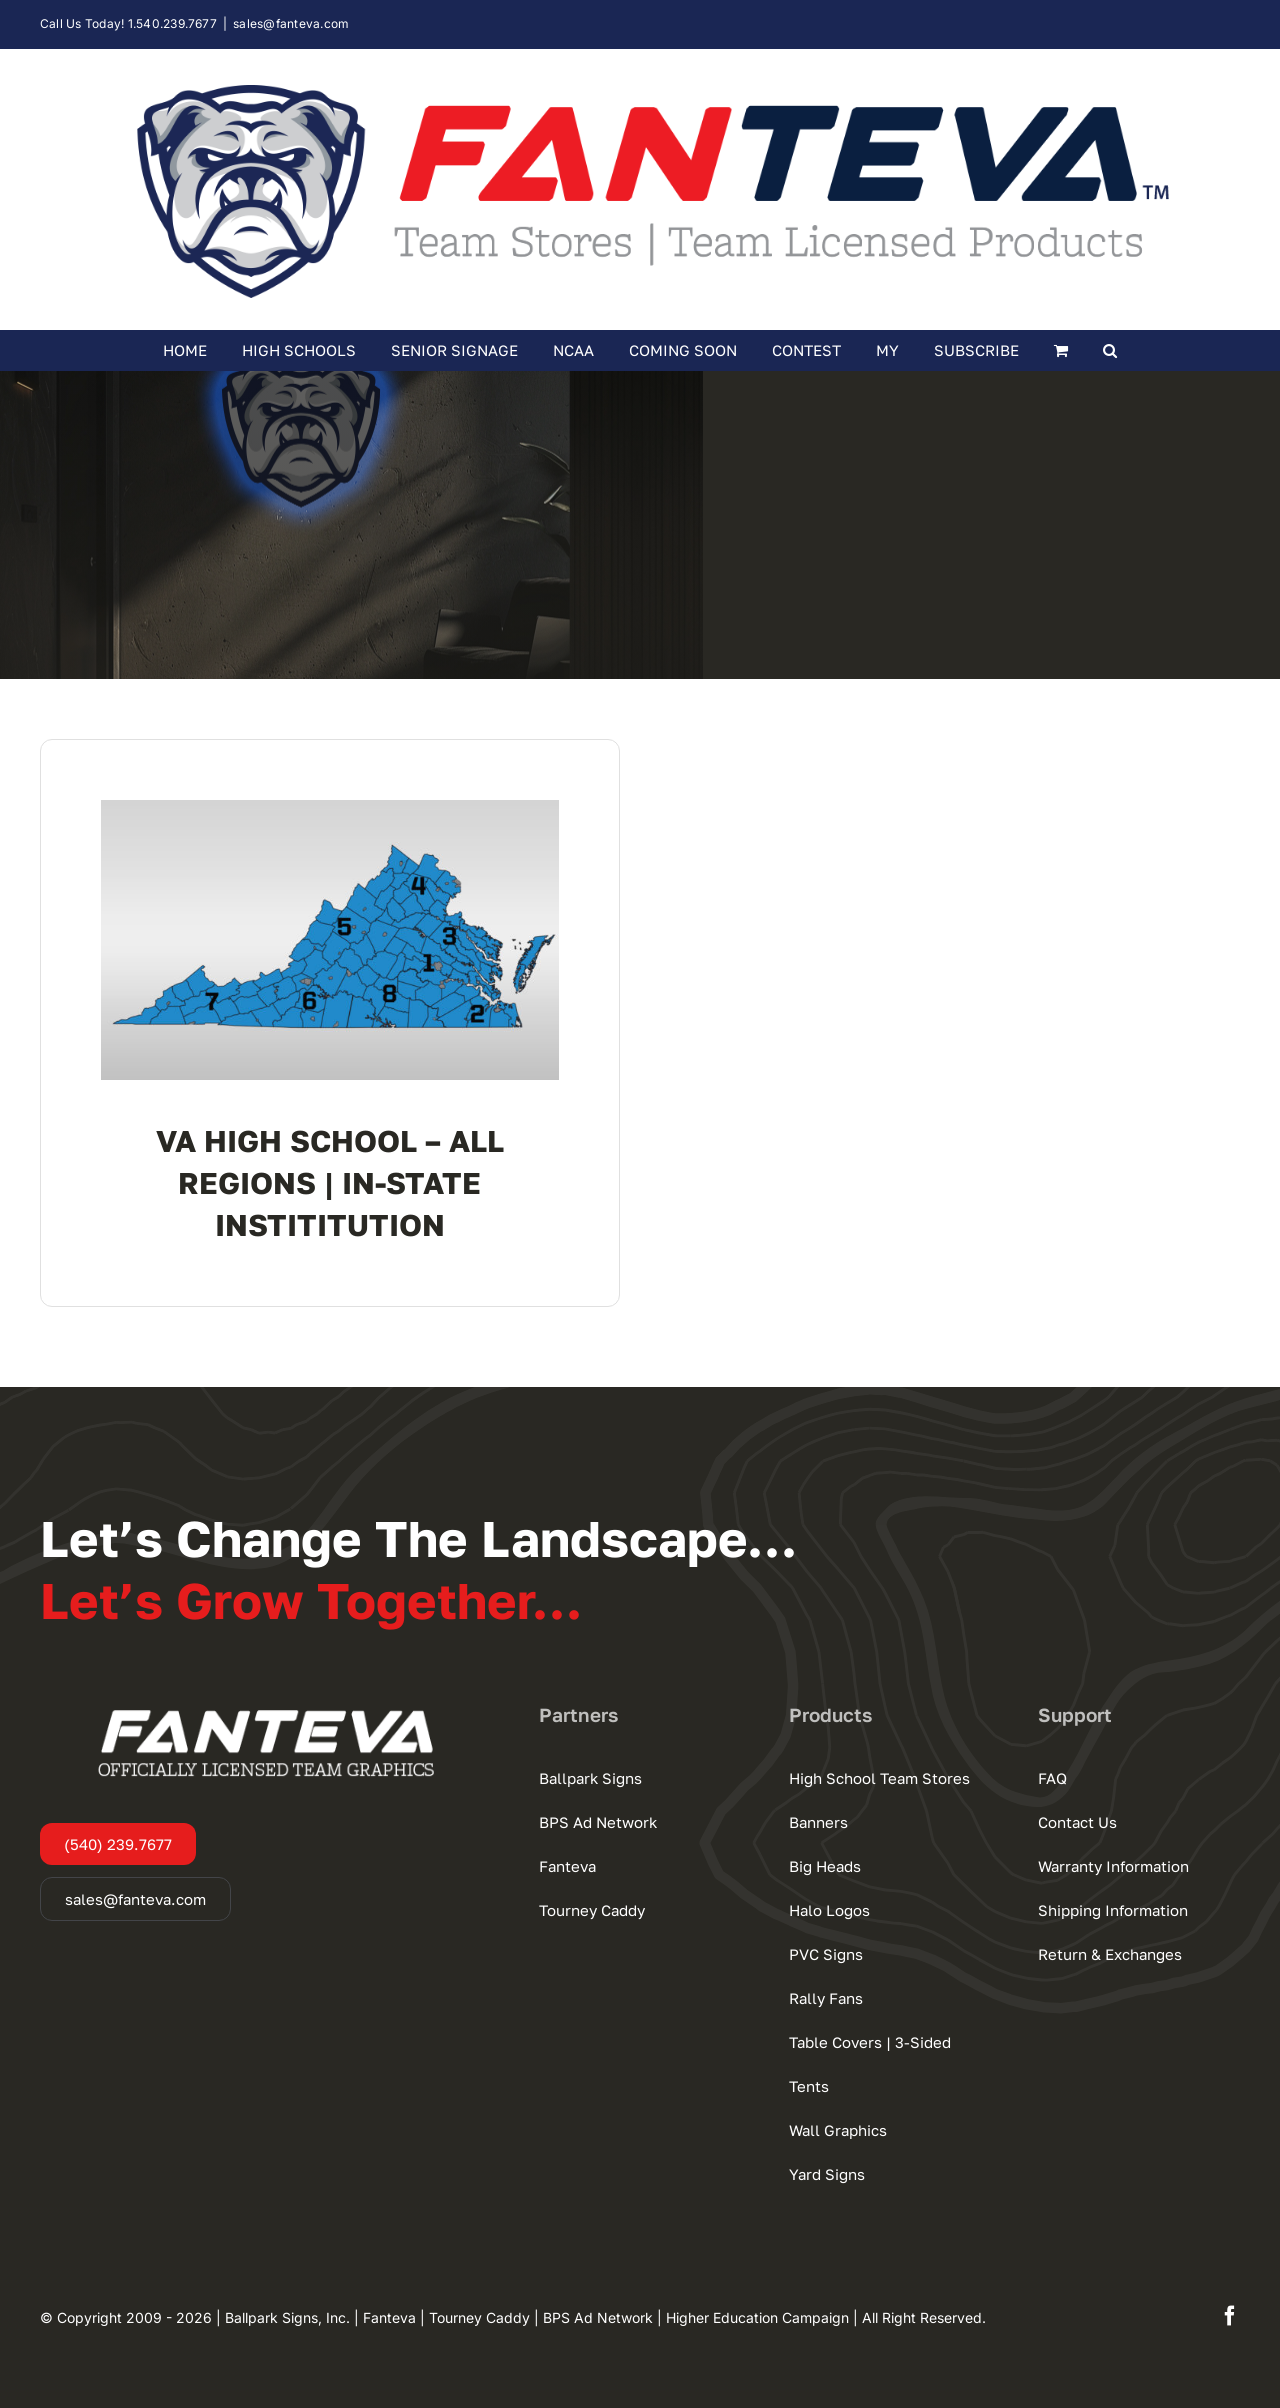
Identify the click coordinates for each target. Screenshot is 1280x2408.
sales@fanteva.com (291, 23)
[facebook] (1230, 2316)
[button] (1110, 350)
